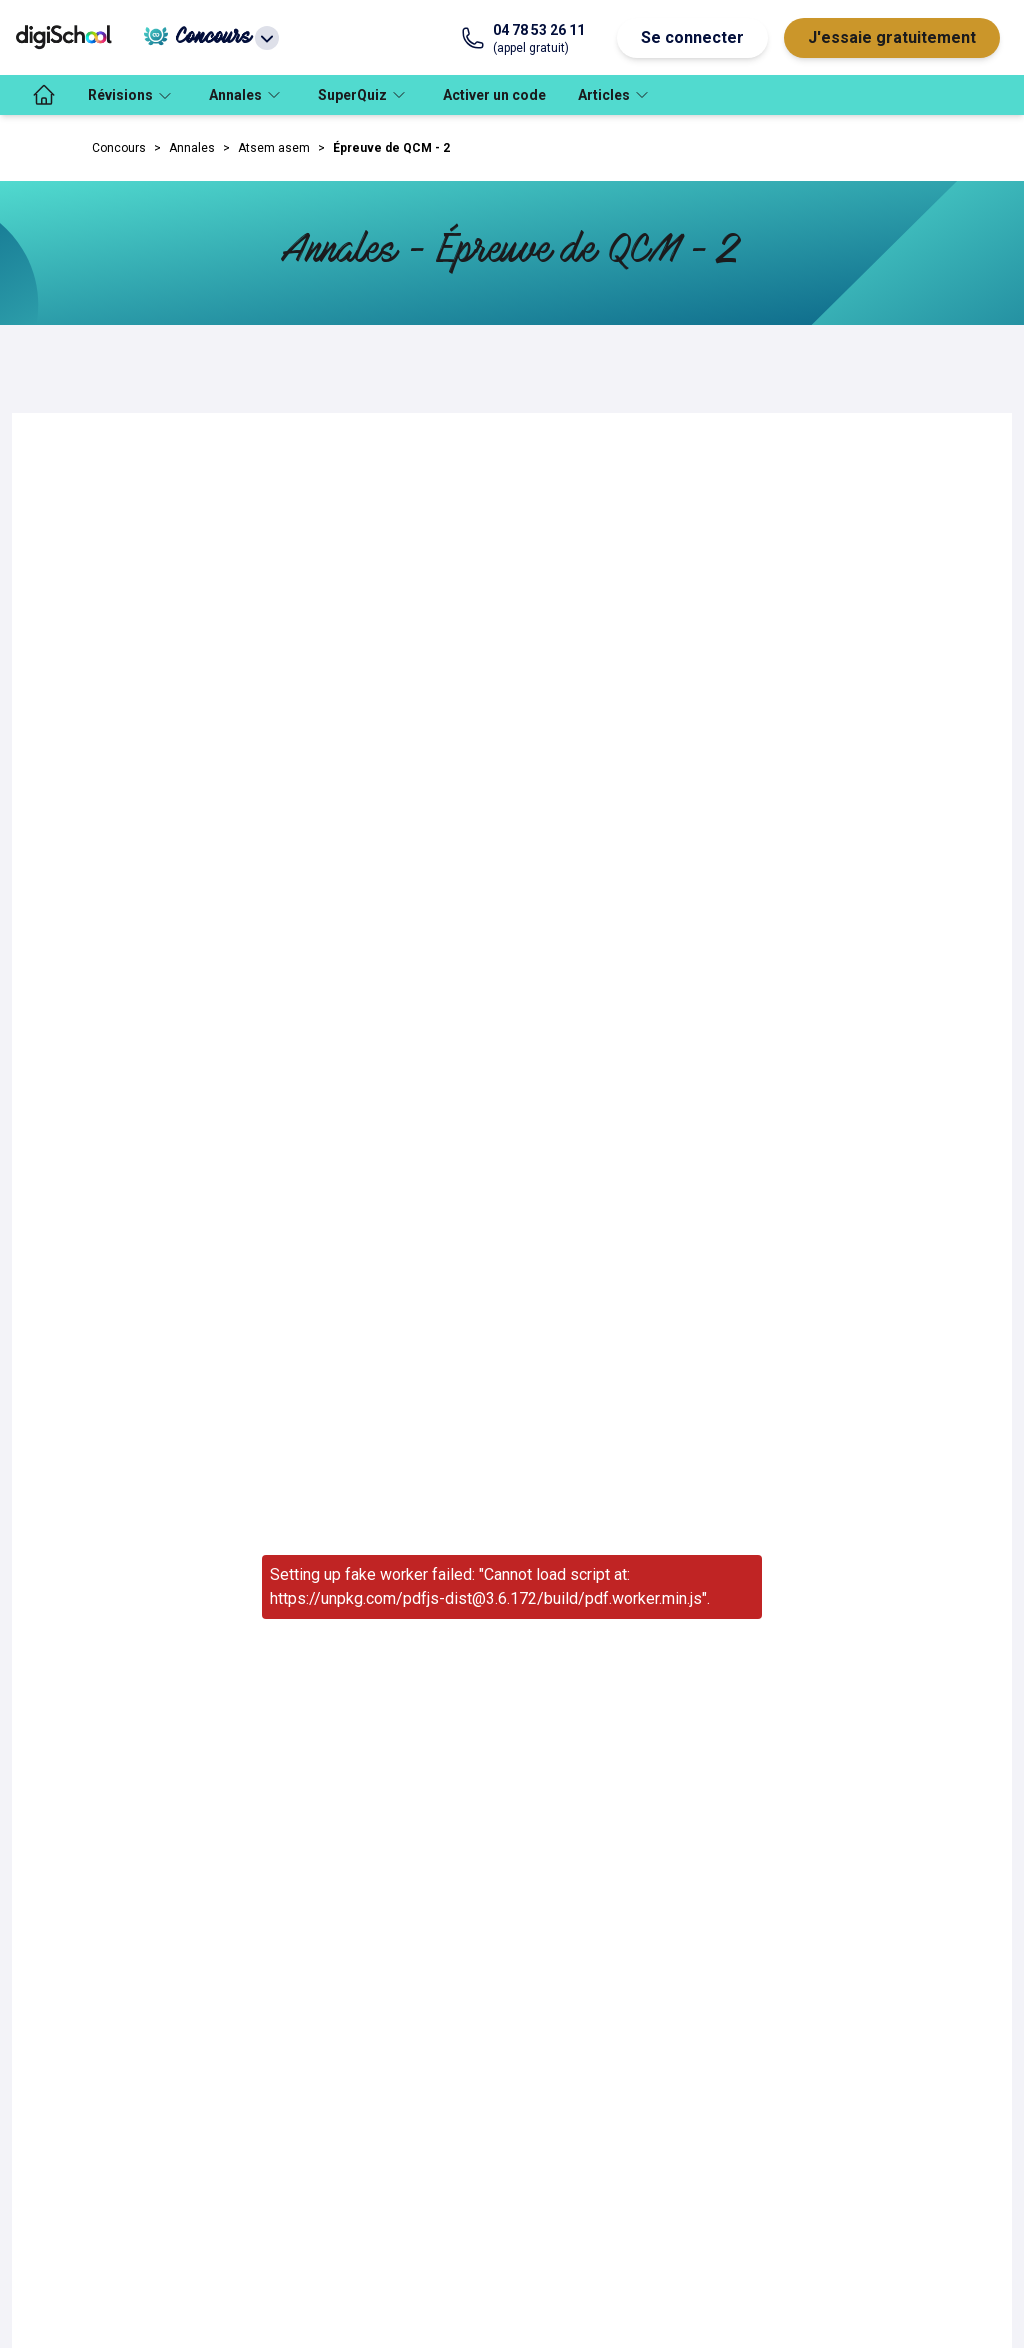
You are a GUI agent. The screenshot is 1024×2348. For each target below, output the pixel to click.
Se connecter (692, 37)
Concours (119, 148)
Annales (192, 148)
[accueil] (44, 95)
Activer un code (494, 95)
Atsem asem (274, 148)
